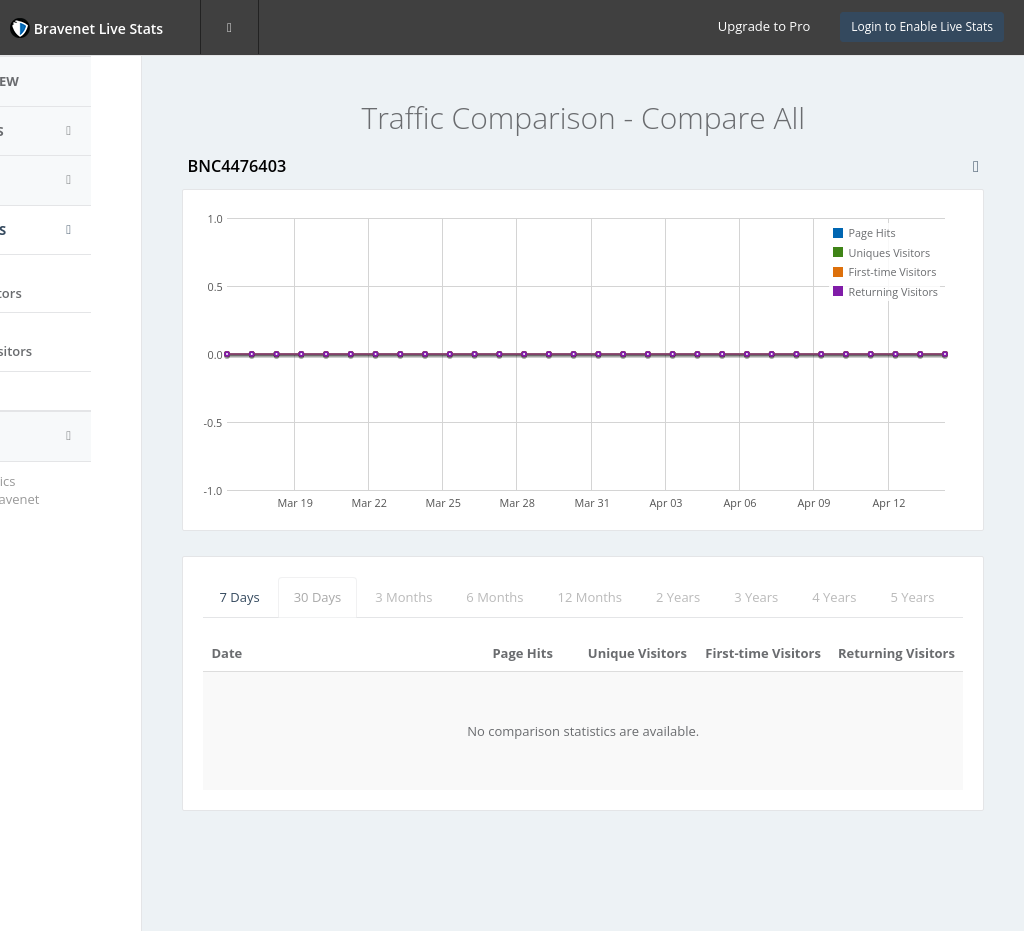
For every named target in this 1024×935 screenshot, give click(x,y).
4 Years (893, 597)
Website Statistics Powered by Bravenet (84, 490)
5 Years (300, 637)
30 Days (376, 597)
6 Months (553, 597)
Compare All (69, 391)
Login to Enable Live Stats (922, 26)
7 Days (298, 597)
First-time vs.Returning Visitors (86, 341)
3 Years (815, 597)
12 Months (648, 597)
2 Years (737, 597)
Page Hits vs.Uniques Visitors (81, 283)
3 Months (462, 597)
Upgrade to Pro (764, 26)
